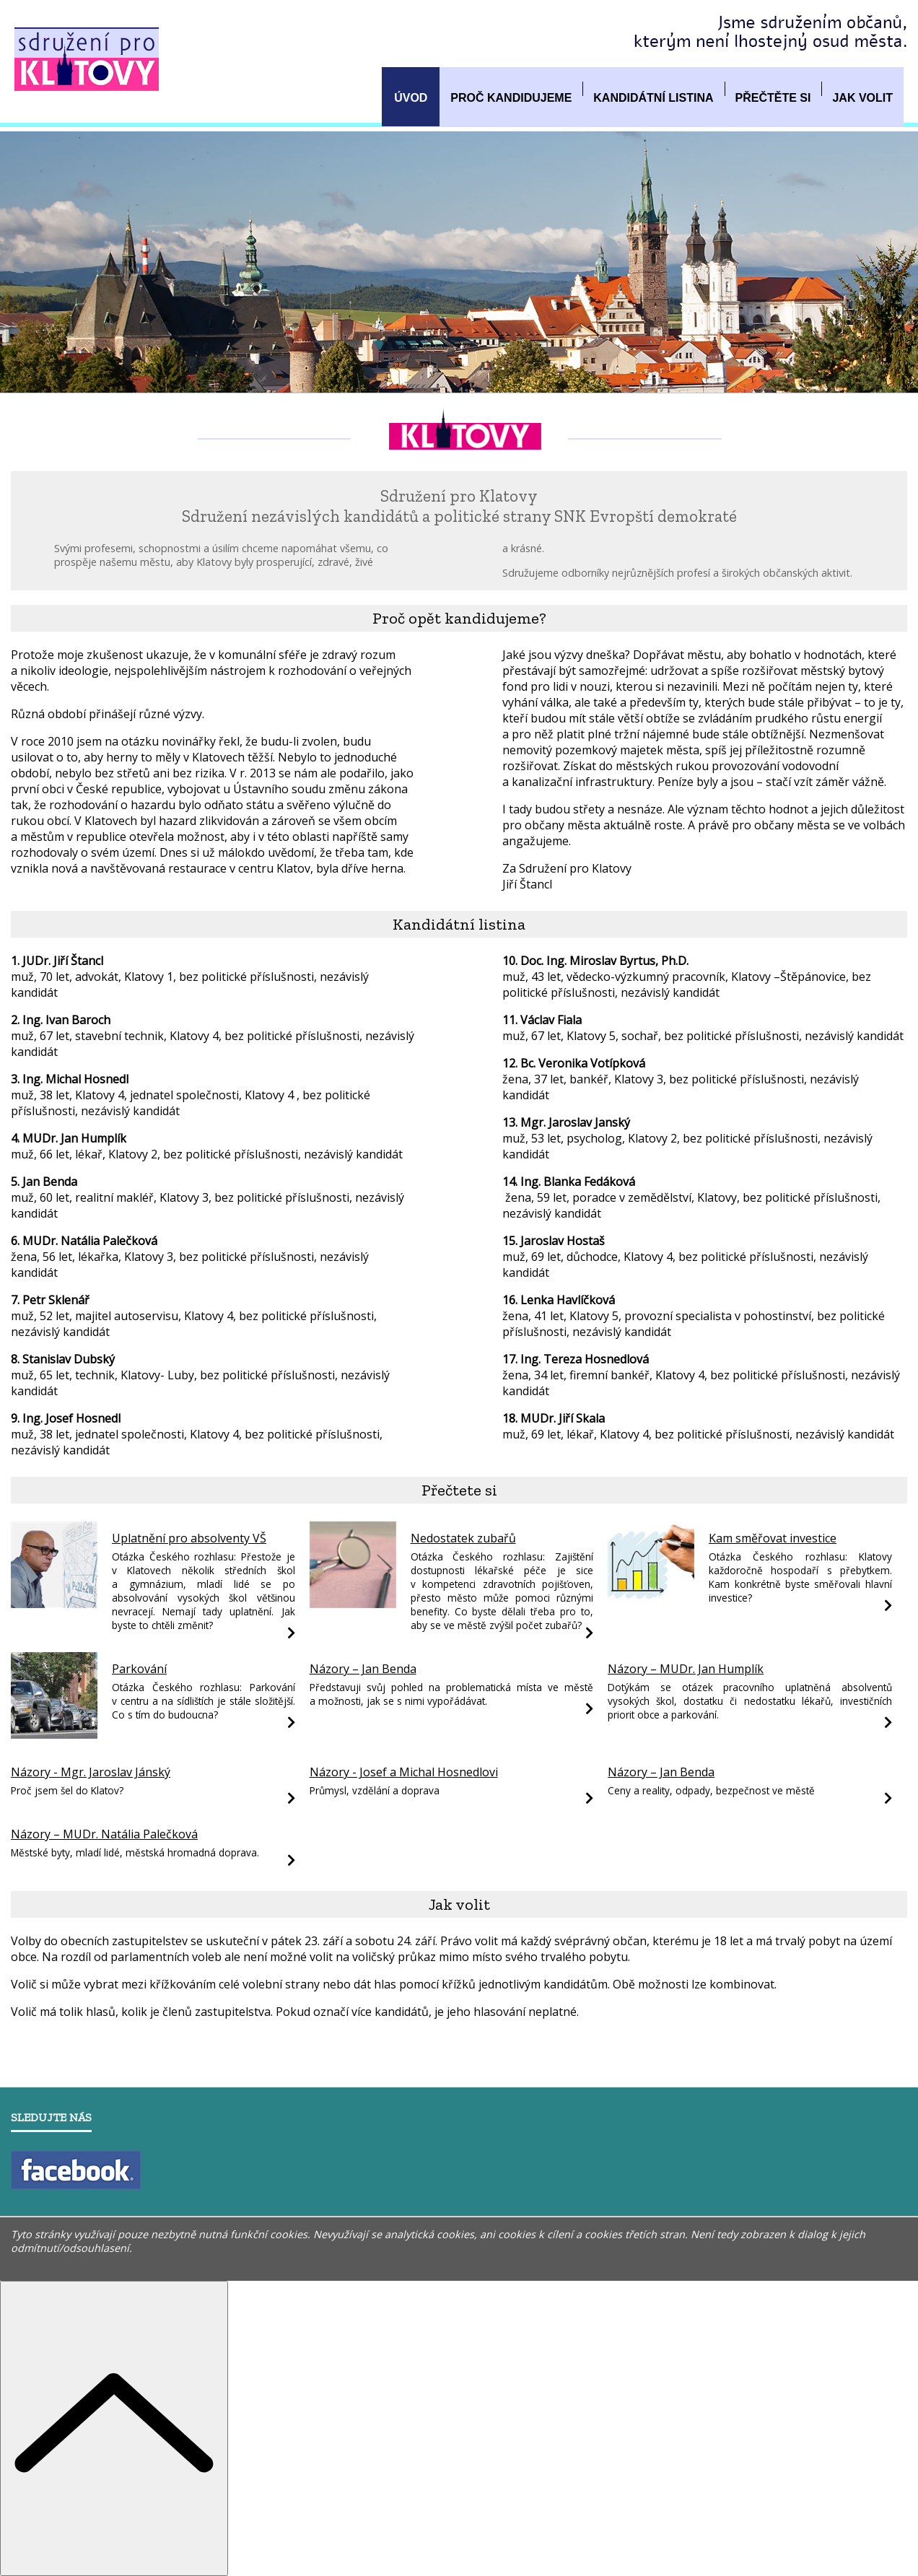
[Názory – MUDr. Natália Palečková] (291, 1859)
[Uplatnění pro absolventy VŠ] (54, 1604)
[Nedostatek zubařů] (353, 1604)
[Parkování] (54, 1734)
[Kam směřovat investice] (651, 1604)
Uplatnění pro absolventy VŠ (189, 1538)
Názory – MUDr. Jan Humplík (686, 1669)
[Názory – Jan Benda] (589, 1708)
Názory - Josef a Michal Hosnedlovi (404, 1772)
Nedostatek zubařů (463, 1538)
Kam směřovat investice (772, 1538)
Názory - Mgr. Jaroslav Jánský (90, 1772)
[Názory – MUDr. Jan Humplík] (888, 1722)
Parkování (139, 1669)
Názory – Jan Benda (363, 1669)
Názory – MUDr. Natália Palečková (104, 1834)
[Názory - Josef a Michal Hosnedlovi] (589, 1797)
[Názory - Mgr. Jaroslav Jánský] (291, 1797)
